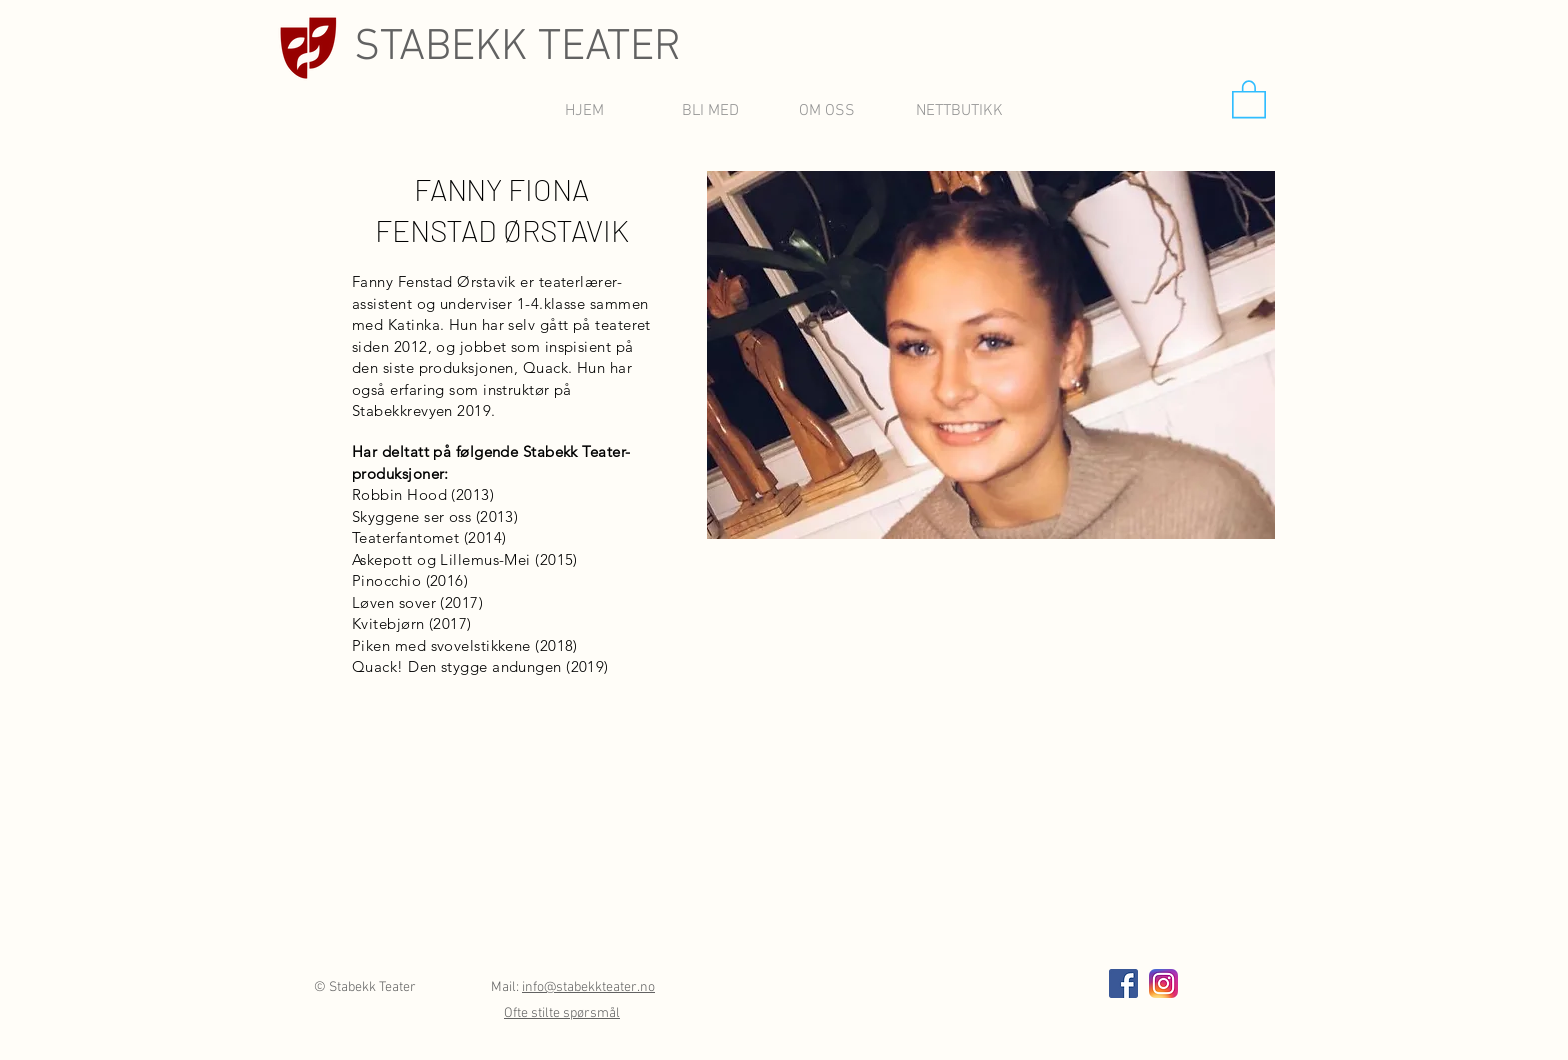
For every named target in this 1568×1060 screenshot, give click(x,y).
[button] (1249, 98)
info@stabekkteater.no (588, 987)
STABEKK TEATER (517, 48)
